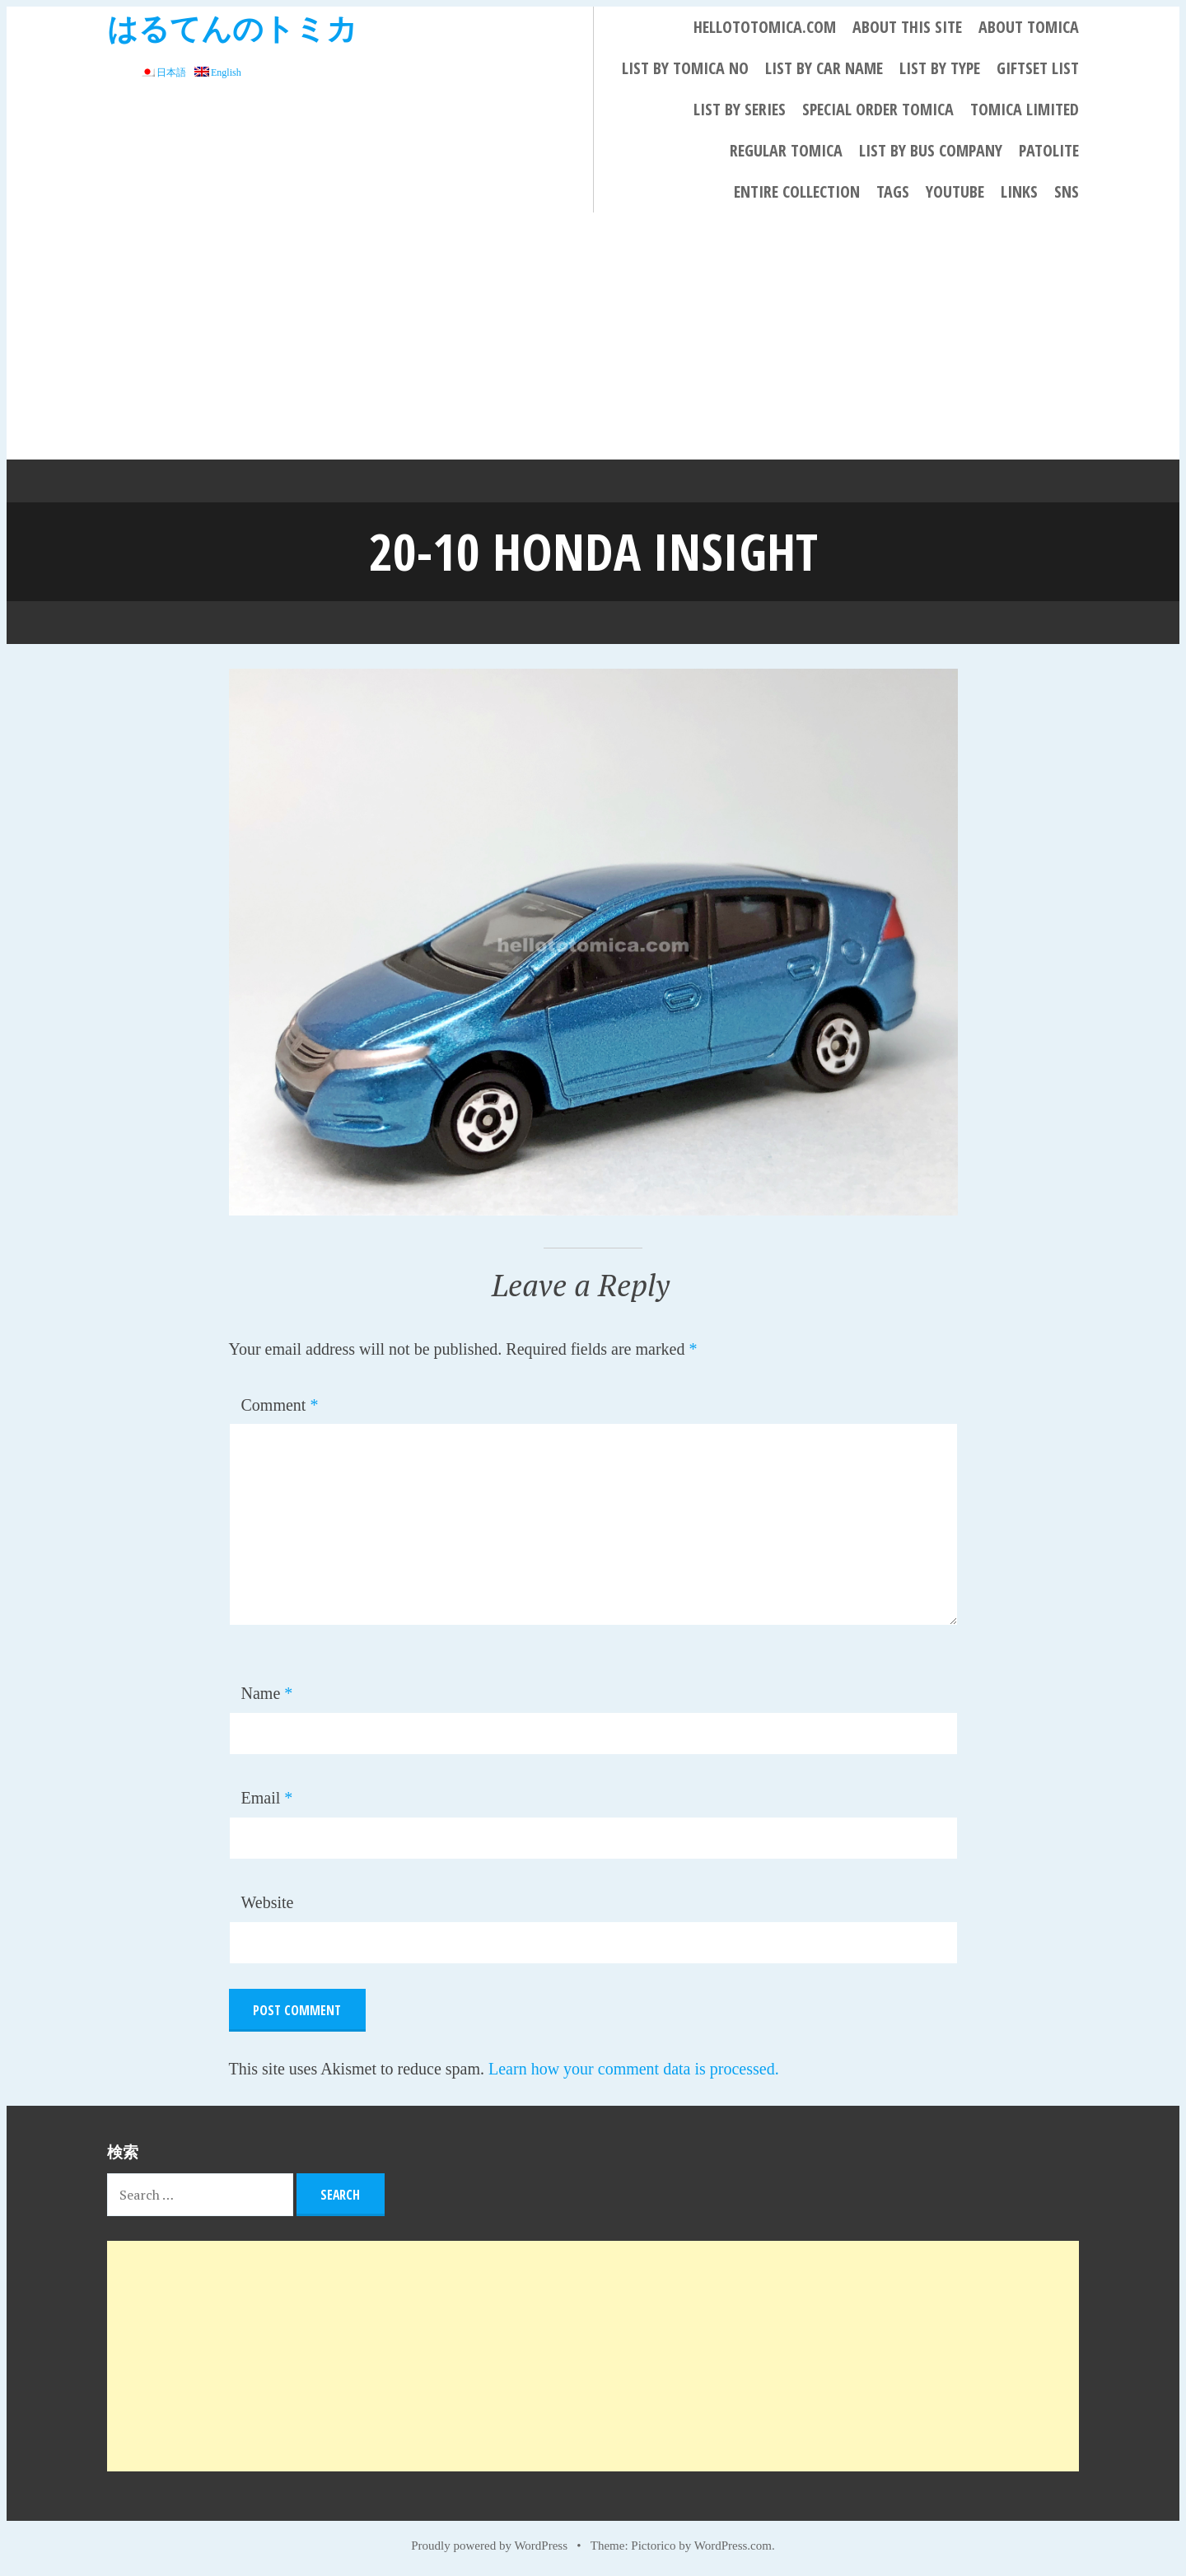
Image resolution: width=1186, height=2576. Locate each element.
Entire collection (797, 191)
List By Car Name (824, 68)
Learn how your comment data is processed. (633, 2068)
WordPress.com (733, 2544)
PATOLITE (1049, 150)
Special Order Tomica (878, 109)
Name (267, 1692)
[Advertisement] (593, 336)
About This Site (907, 27)
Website (267, 1901)
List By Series (739, 109)
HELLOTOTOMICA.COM (764, 27)
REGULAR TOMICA (786, 150)
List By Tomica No (685, 68)
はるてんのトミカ (232, 28)
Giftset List (1038, 68)
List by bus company (930, 150)
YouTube (955, 191)
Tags (892, 191)
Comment (280, 1404)
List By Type (939, 68)
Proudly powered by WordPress (489, 2544)
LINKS (1019, 191)
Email (267, 1797)
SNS (1066, 191)
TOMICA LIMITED (1024, 109)
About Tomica (1028, 27)
